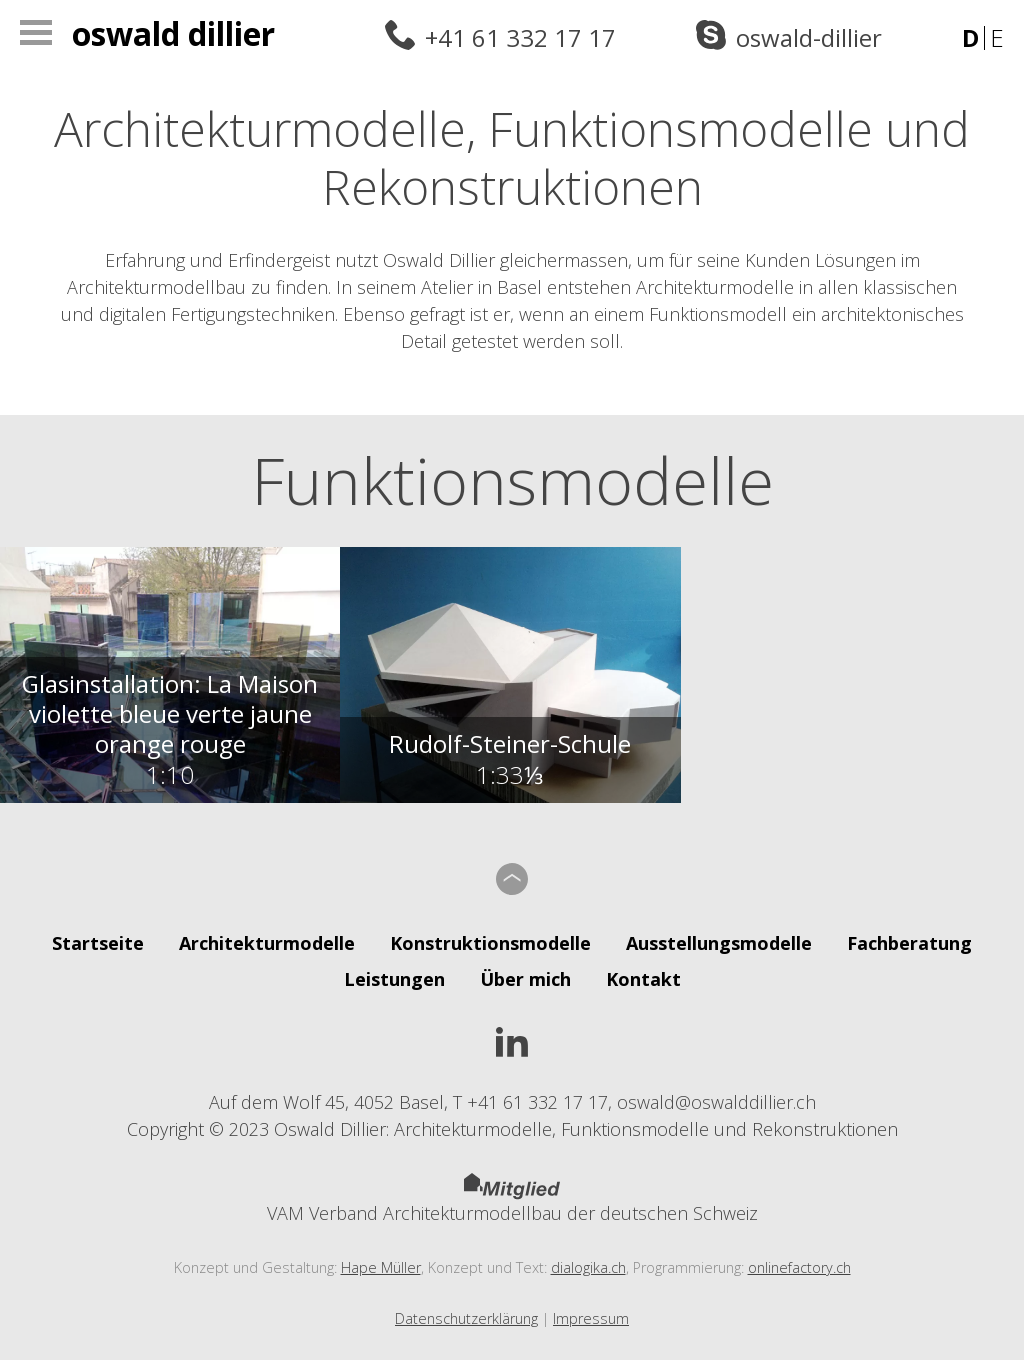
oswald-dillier (809, 37)
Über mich (525, 979)
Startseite (98, 943)
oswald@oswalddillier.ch (716, 1102)
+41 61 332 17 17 (520, 37)
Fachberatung (909, 943)
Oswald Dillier (173, 33)
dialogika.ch (588, 1267)
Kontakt (643, 979)
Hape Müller (381, 1267)
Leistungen (394, 979)
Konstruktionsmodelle (490, 943)
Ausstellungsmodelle (719, 943)
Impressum (591, 1318)
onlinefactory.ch (799, 1267)
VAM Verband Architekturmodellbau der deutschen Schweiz (512, 1199)
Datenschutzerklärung (466, 1318)
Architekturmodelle (267, 943)
